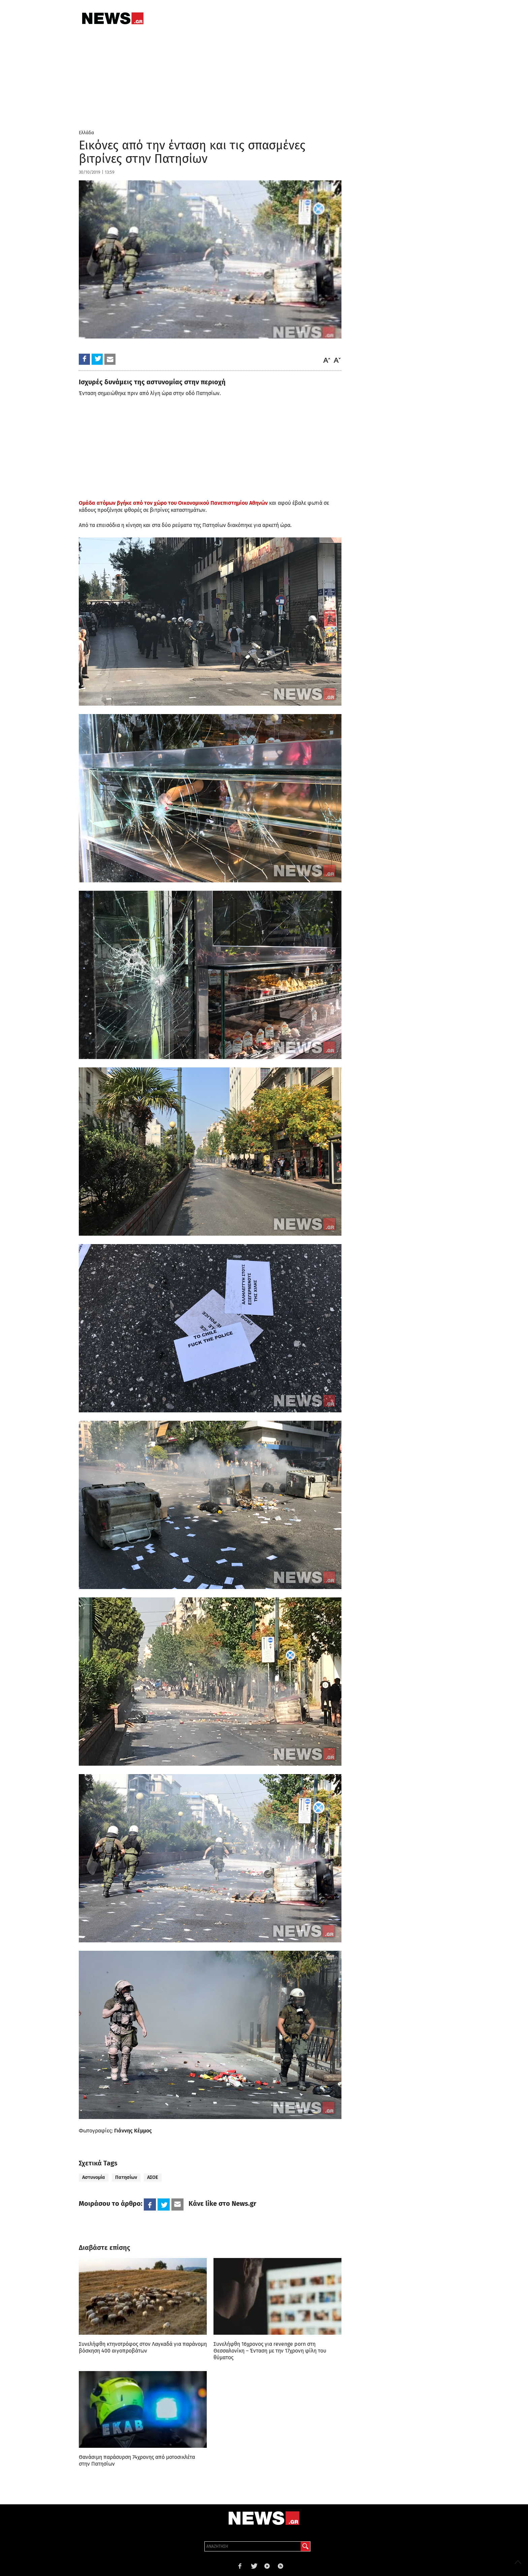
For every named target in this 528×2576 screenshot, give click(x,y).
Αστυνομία (93, 2177)
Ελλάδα (86, 133)
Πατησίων (126, 2177)
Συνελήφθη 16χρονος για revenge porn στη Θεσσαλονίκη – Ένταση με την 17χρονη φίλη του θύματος (269, 2351)
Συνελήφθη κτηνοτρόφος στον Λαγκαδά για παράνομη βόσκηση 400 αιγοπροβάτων (143, 2347)
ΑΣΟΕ (152, 2177)
